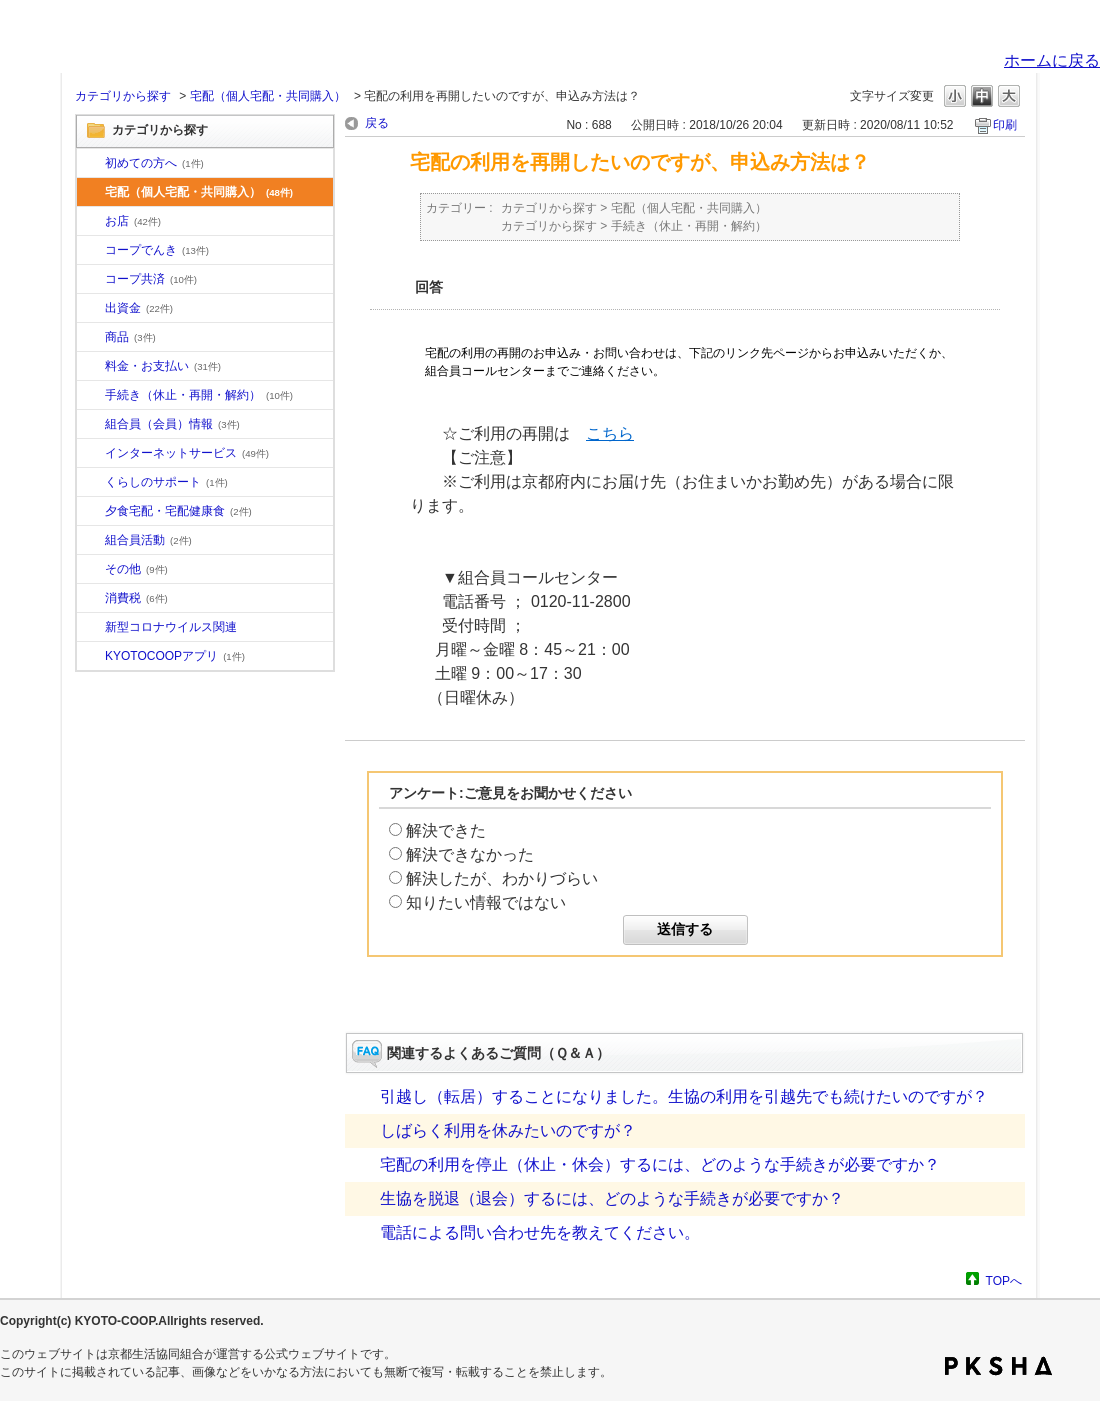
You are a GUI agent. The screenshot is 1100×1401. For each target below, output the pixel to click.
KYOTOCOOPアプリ (175, 656)
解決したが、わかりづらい (502, 878)
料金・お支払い (163, 366)
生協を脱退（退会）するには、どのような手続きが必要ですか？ (612, 1198)
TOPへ (1004, 1280)
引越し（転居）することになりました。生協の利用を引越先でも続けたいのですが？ (684, 1096)
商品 (130, 337)
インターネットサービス (187, 453)
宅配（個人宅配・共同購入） (268, 96)
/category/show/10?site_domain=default (91, 164)
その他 (136, 569)
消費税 (136, 598)
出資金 (139, 308)
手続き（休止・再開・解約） (199, 395)
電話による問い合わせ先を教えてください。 (540, 1232)
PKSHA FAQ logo (998, 1366)
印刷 (1005, 125)
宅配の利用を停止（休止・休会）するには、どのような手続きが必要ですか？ (660, 1164)
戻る (377, 123)
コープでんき (157, 250)
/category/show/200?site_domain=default (91, 657)
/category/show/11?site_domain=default (91, 338)
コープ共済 (151, 279)
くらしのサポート (166, 482)
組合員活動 (148, 540)
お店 (133, 221)
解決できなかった (470, 854)
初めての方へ (154, 163)
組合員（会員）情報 (172, 424)
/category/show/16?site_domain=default (91, 483)
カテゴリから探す (123, 96)
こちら (610, 433)
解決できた (446, 830)
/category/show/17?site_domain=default (91, 512)
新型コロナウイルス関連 (171, 627)
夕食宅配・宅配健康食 (178, 511)
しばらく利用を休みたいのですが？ (508, 1130)
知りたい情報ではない (486, 902)
